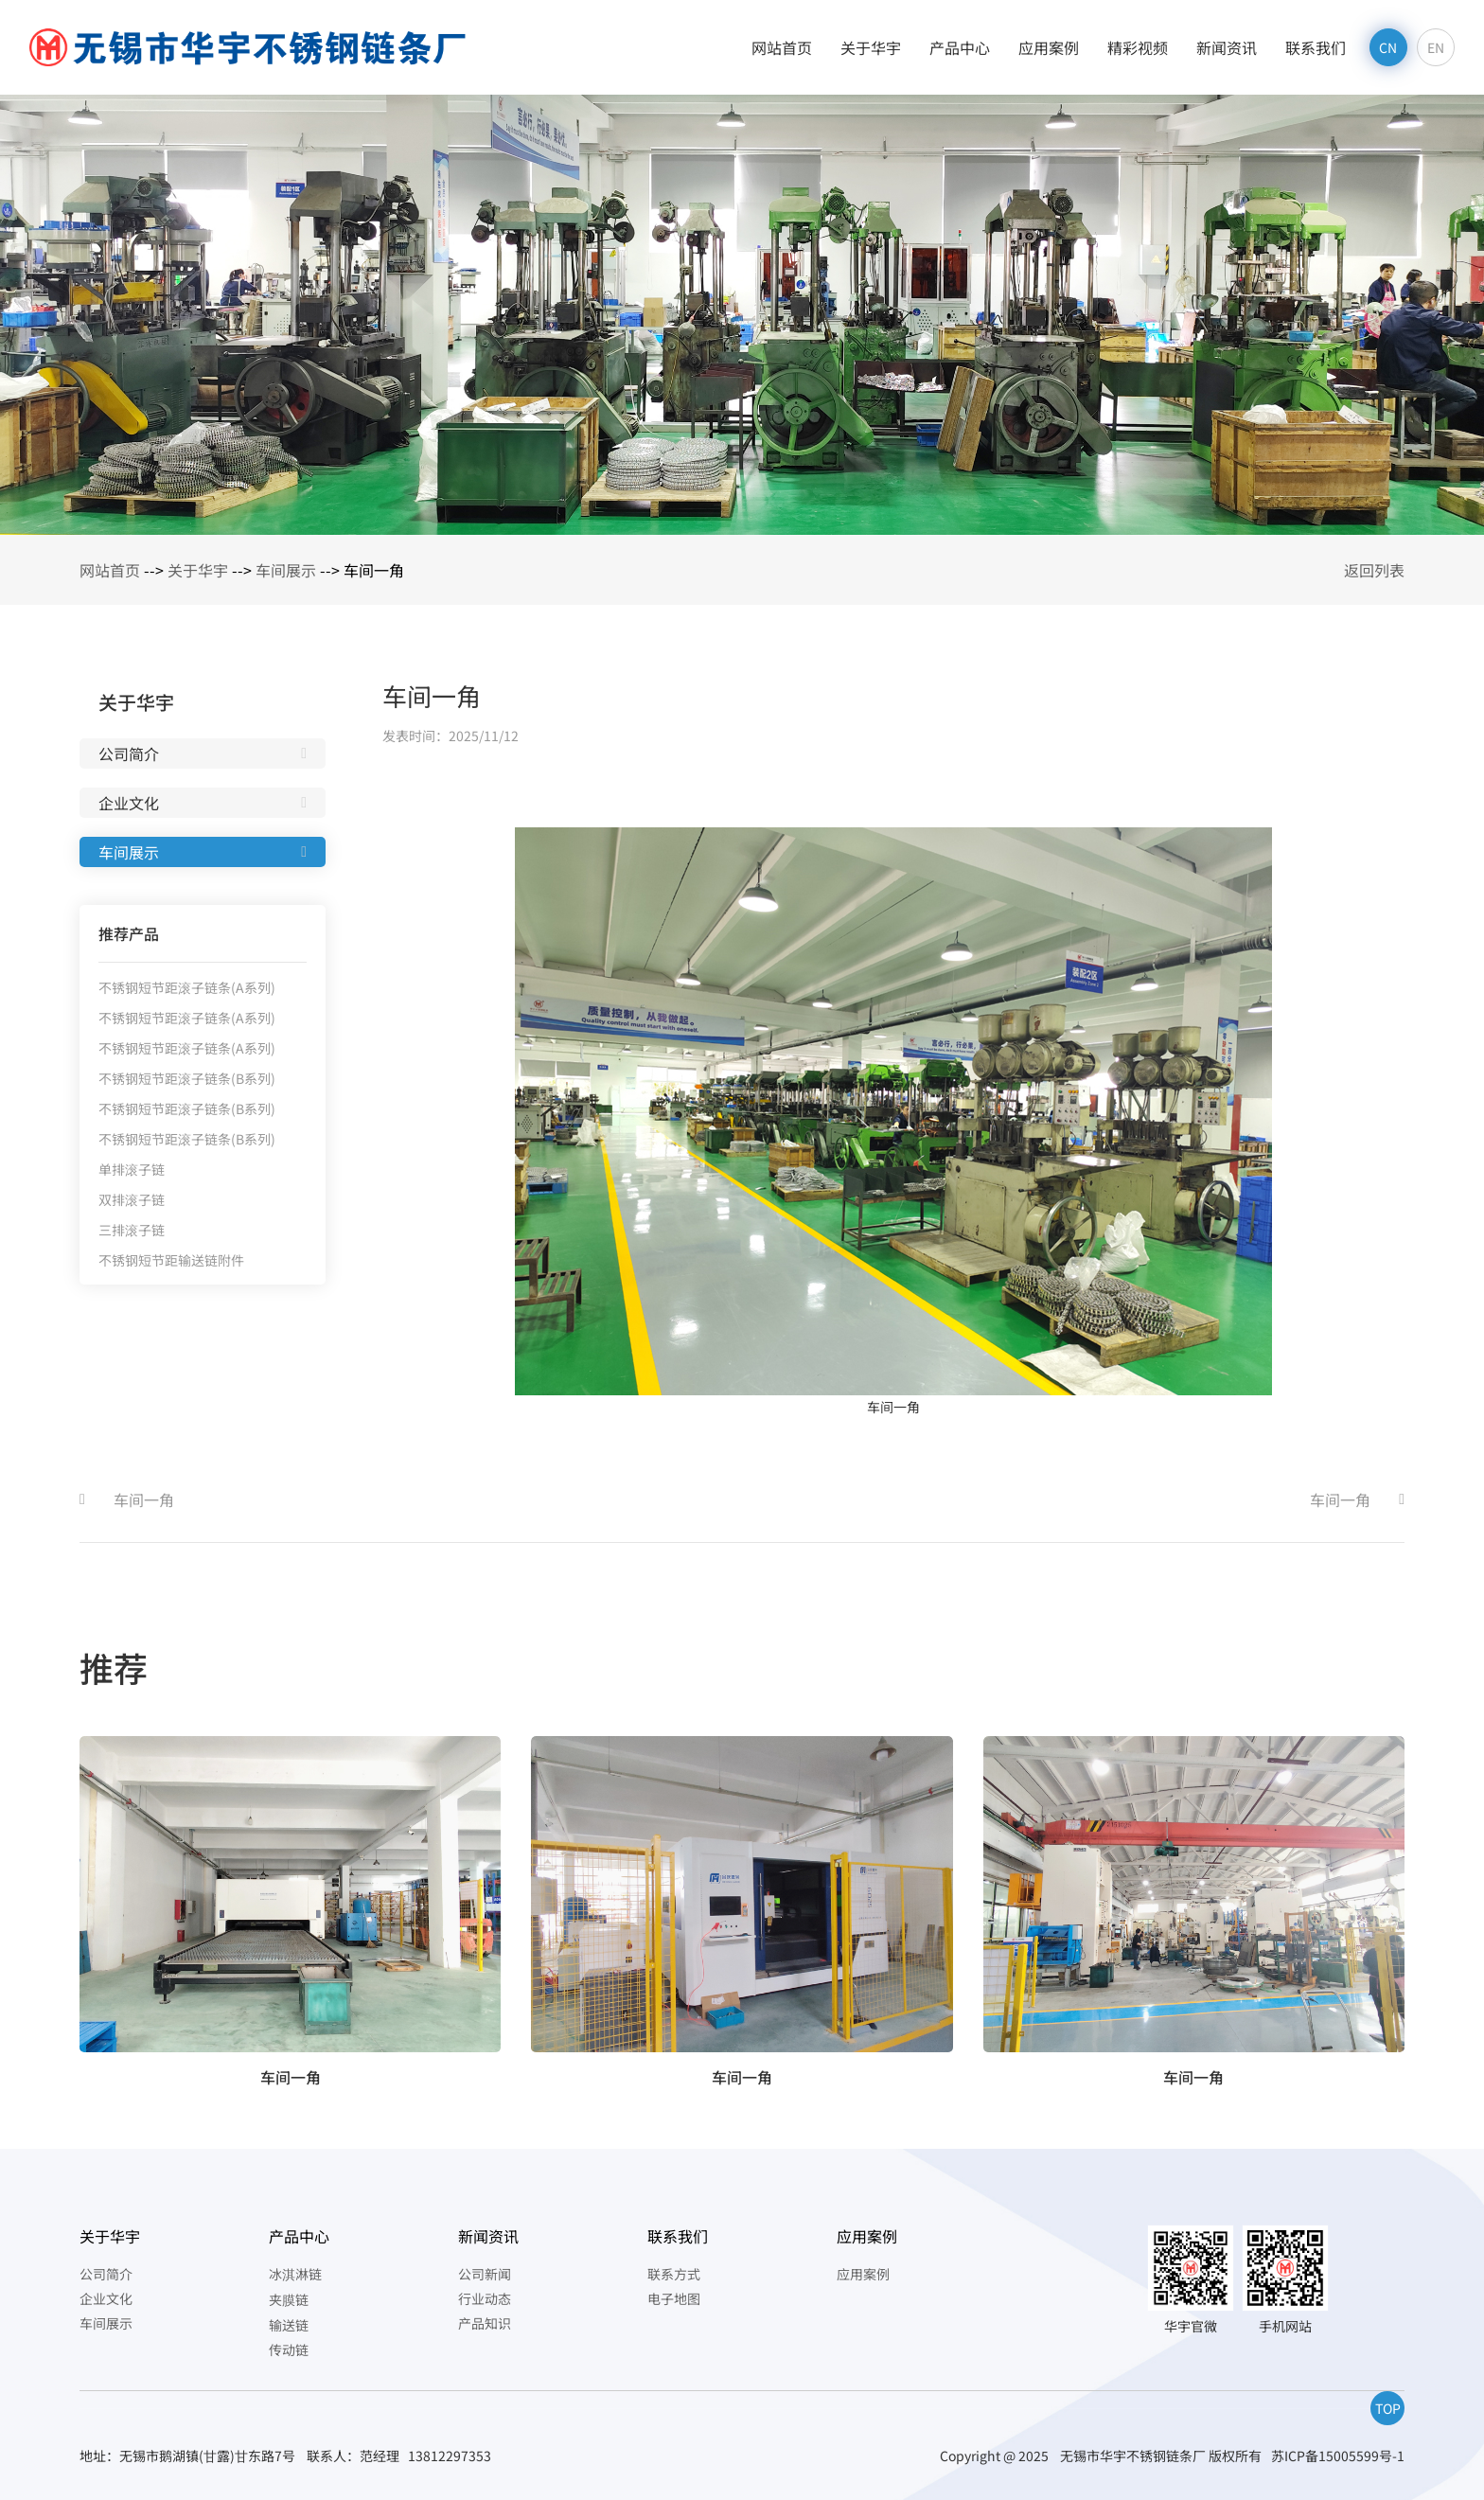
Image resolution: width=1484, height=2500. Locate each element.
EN (1435, 47)
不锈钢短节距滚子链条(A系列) (186, 987)
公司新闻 (484, 2273)
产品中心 (959, 47)
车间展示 (286, 570)
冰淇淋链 (295, 2273)
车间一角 (144, 1499)
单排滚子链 (131, 1169)
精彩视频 (1137, 47)
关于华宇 (870, 47)
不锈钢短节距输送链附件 (171, 1259)
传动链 (289, 2349)
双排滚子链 (131, 1199)
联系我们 (1315, 47)
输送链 (289, 2324)
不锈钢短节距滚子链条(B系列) (186, 1078)
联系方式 (673, 2273)
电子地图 (673, 2298)
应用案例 (1048, 47)
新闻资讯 (1226, 47)
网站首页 (781, 47)
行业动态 (484, 2298)
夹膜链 (289, 2299)
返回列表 (1374, 570)
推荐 (114, 1667)
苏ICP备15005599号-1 (1337, 2455)
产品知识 (484, 2323)
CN (1388, 47)
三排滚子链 (131, 1229)
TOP (1388, 2408)
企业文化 (128, 802)
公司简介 (128, 753)
